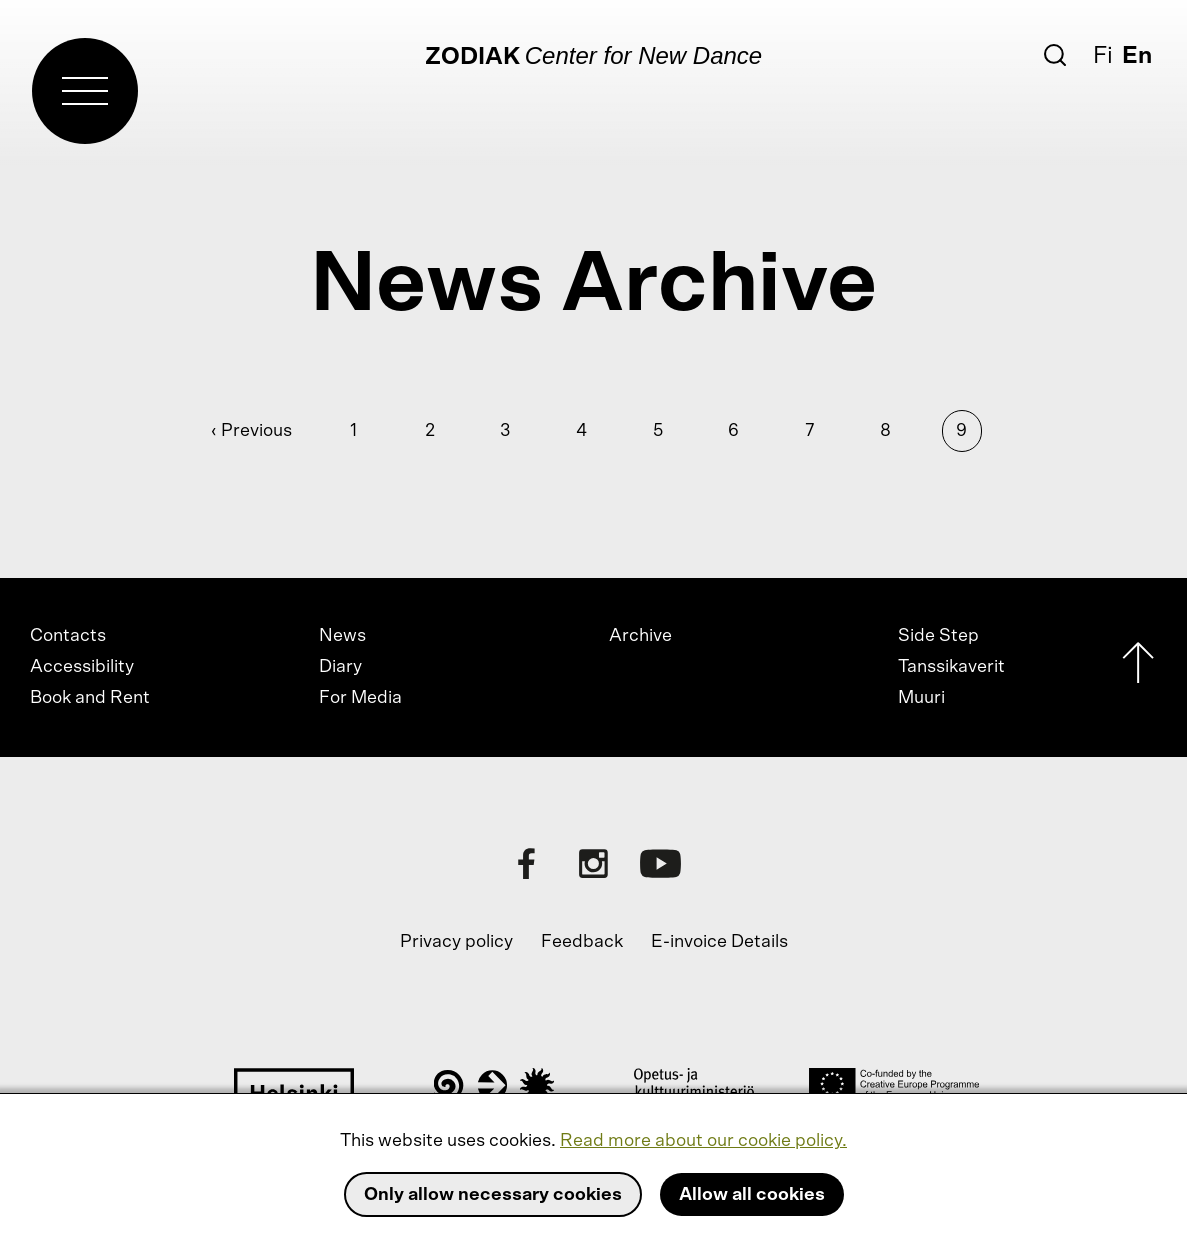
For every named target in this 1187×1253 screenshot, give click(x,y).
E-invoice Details (719, 942)
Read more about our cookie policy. (703, 1141)
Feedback (582, 942)
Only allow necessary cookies (493, 1195)
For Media (360, 698)
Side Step (938, 636)
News (342, 636)
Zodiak (472, 57)
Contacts (68, 636)
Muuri (921, 698)
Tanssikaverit (951, 667)
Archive (640, 636)
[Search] (1055, 55)
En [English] (1137, 56)
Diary (340, 667)
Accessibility (82, 667)
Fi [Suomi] (1103, 56)
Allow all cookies (752, 1195)
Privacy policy (456, 942)
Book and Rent (90, 698)
